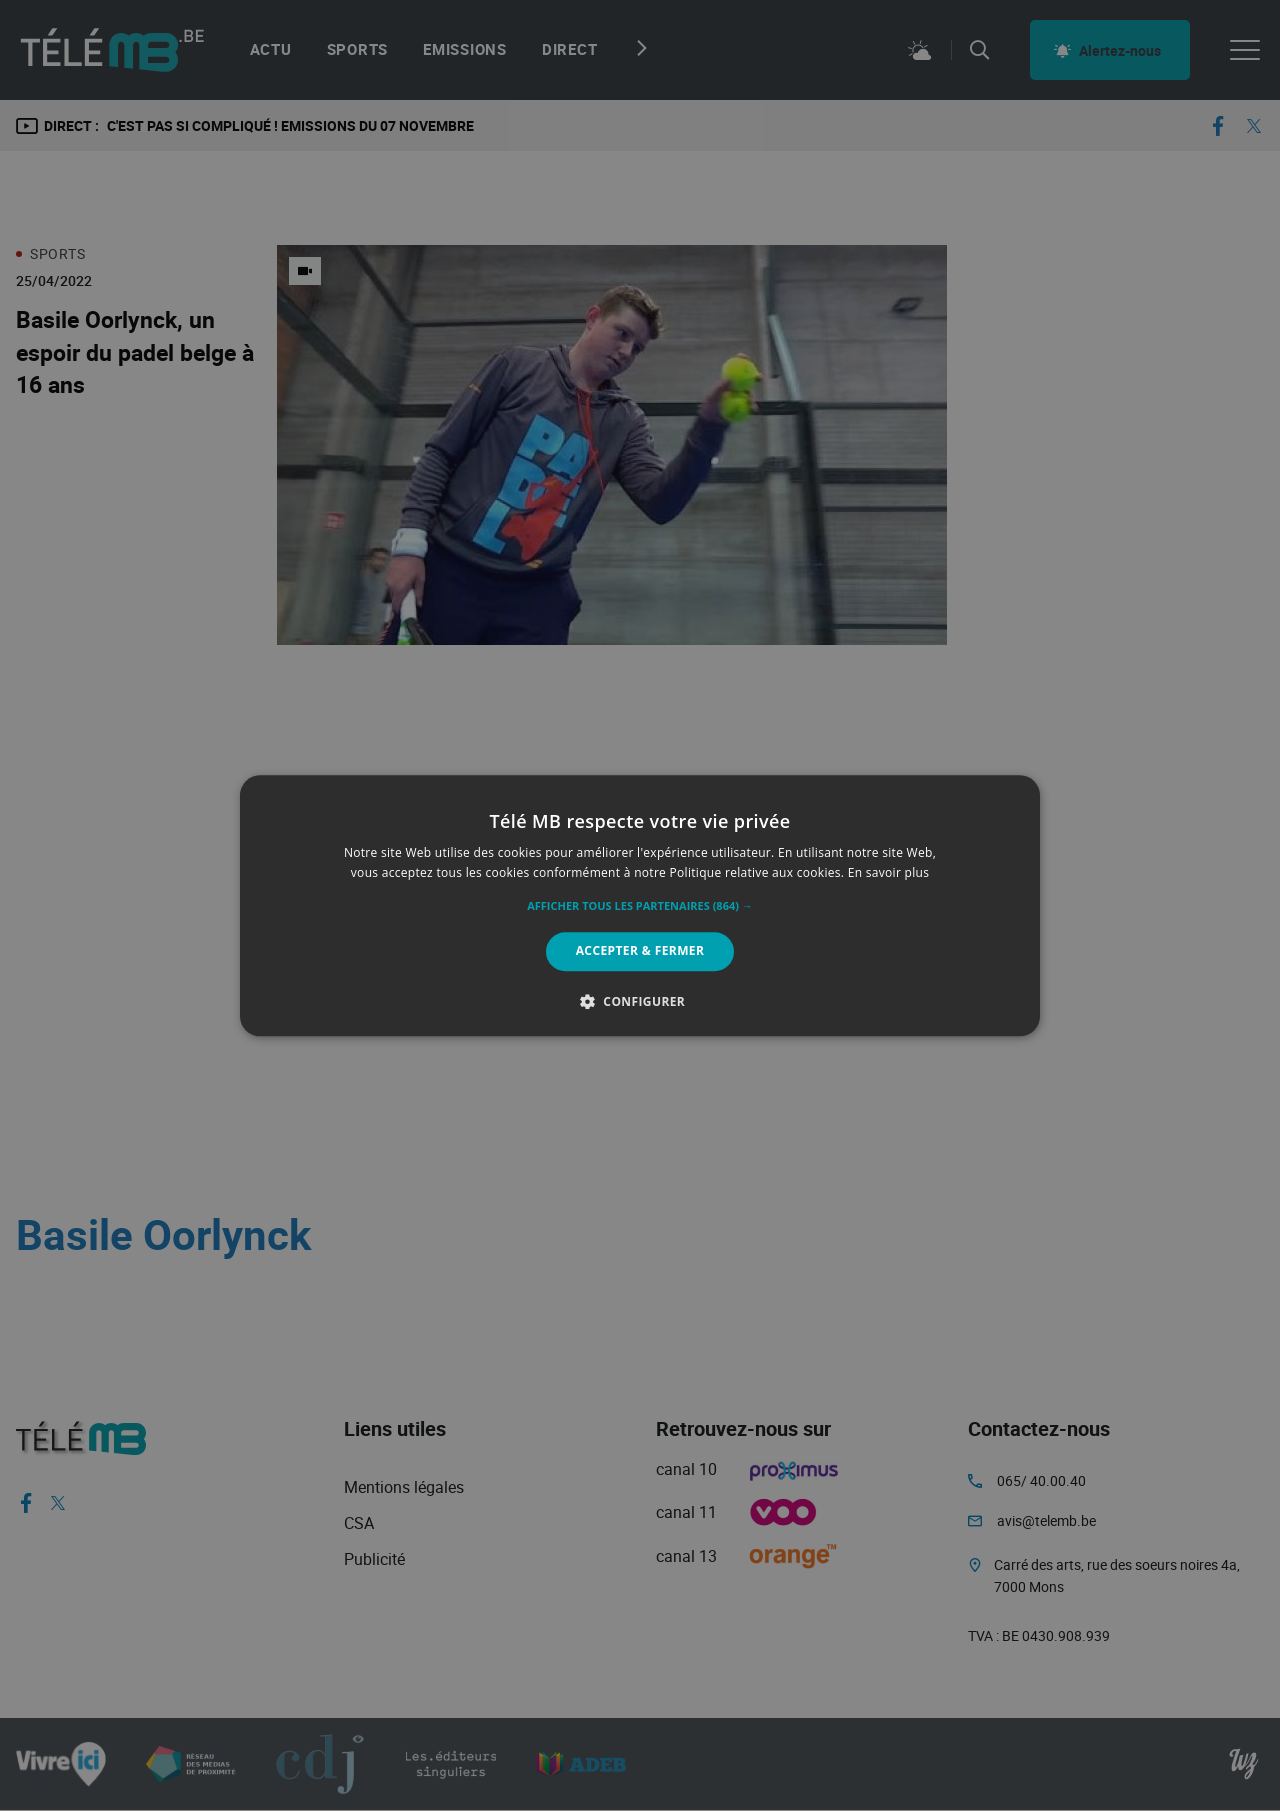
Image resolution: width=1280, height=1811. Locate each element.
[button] (640, 907)
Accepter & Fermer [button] (640, 951)
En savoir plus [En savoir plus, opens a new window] (888, 872)
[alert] (640, 905)
